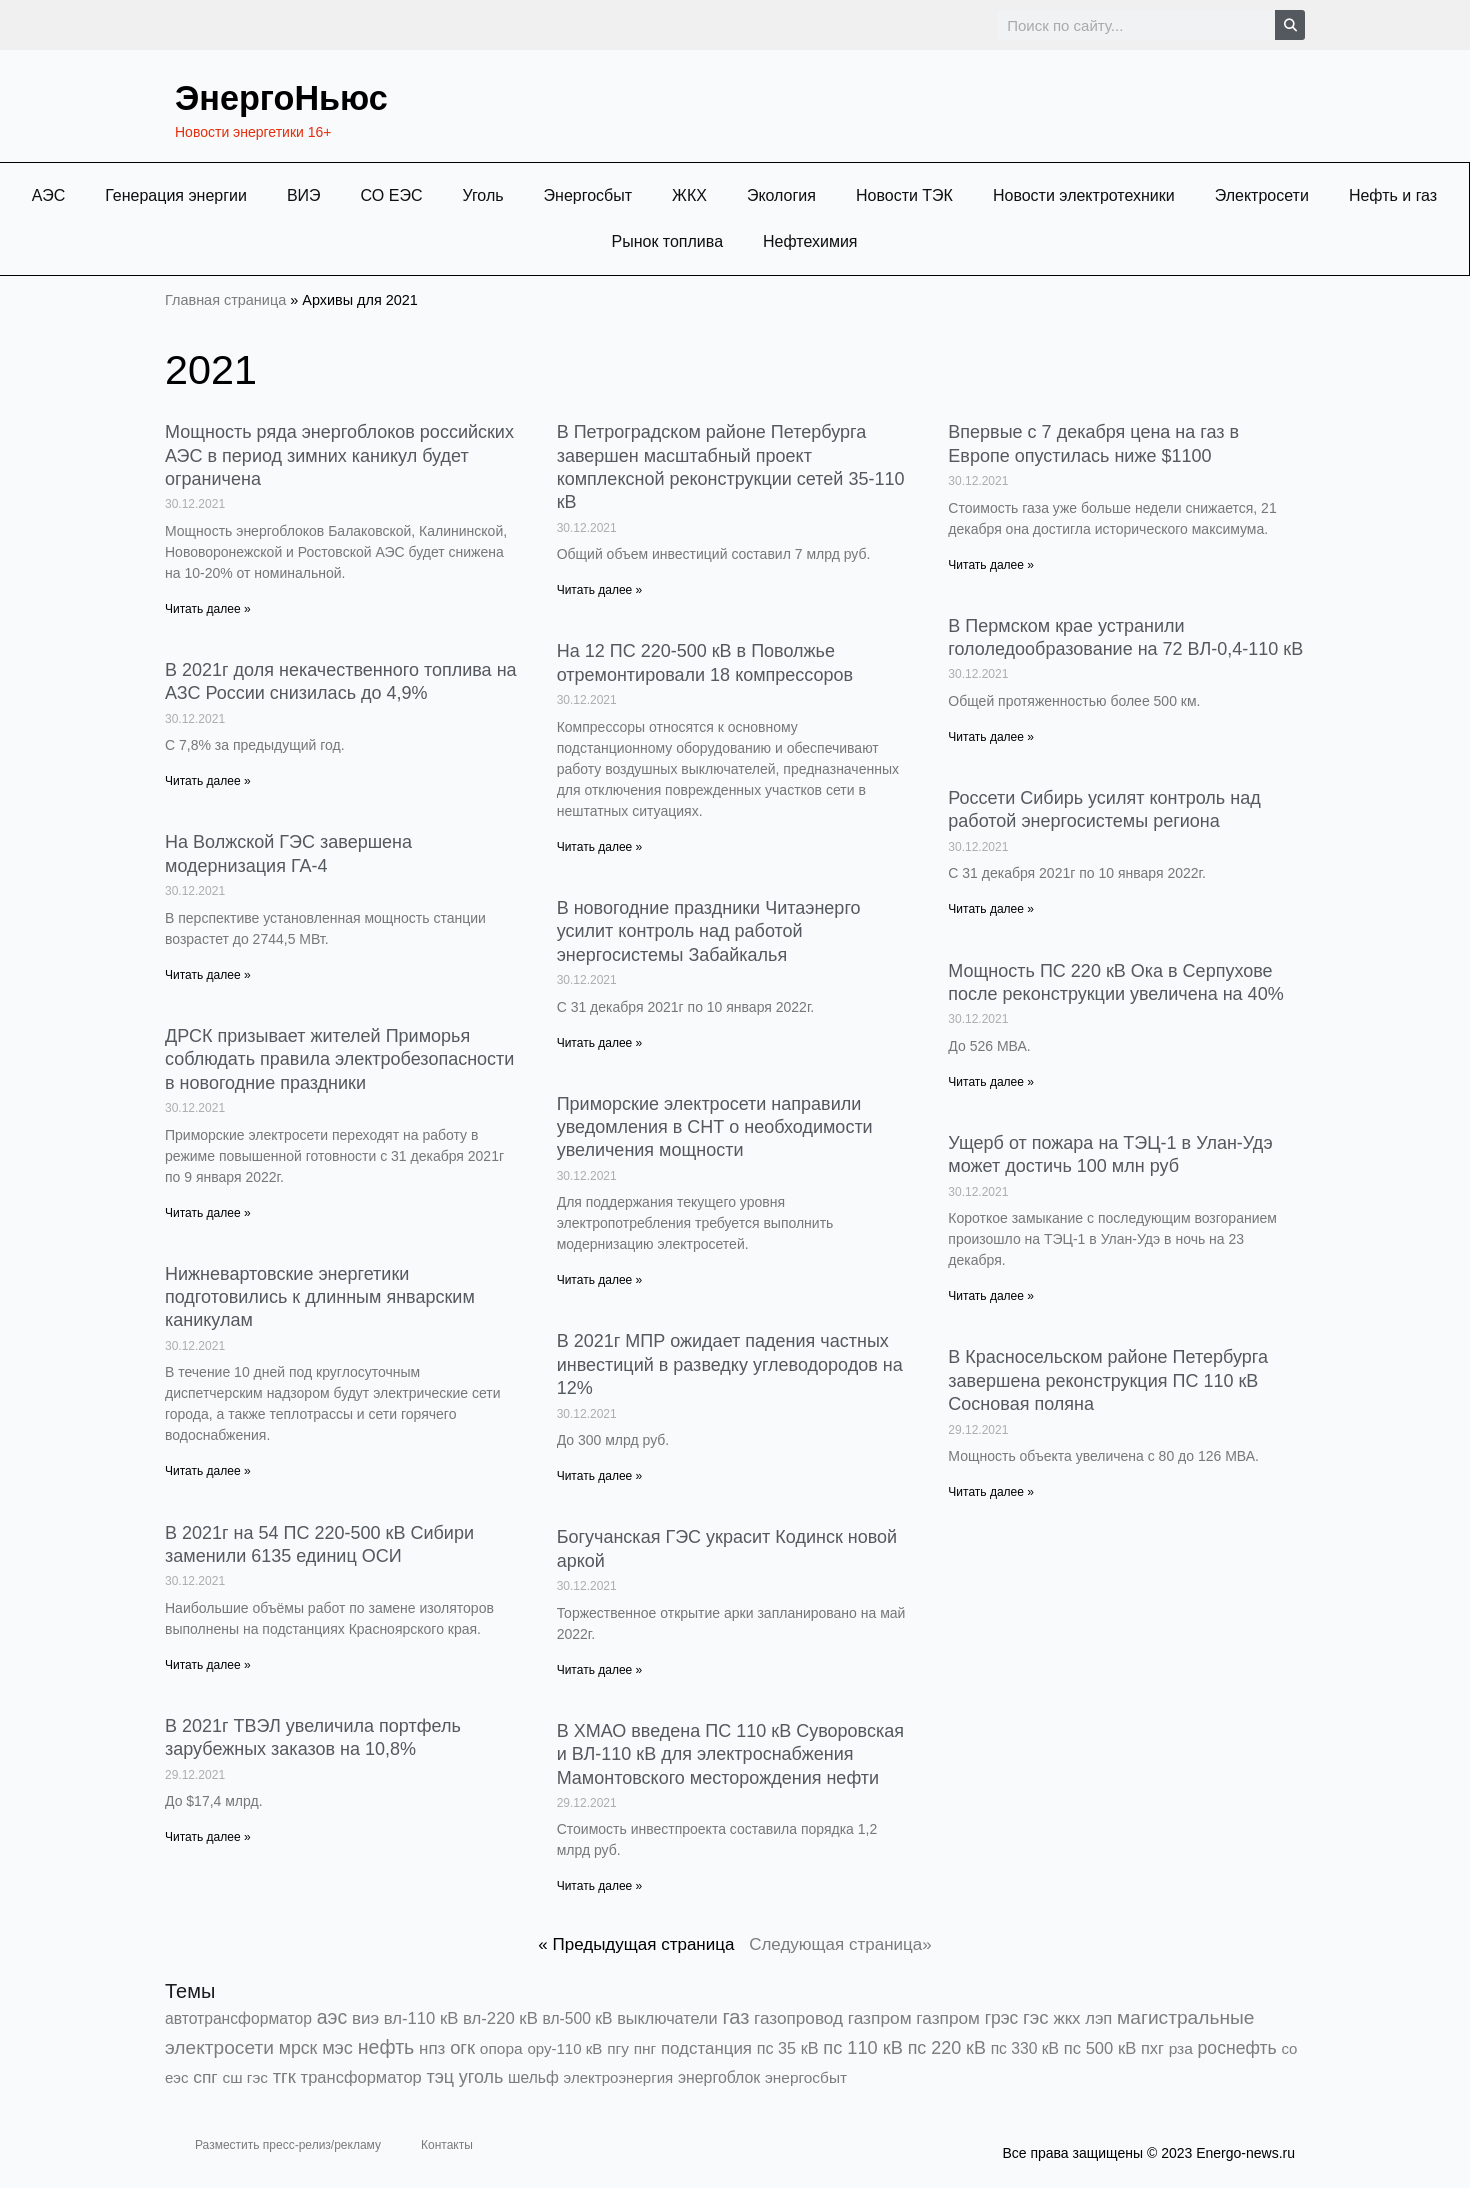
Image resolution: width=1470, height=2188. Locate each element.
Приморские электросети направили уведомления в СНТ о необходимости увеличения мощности (715, 1127)
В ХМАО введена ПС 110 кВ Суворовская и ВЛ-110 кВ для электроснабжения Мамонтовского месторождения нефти (730, 1754)
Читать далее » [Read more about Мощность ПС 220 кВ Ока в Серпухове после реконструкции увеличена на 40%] (991, 1082)
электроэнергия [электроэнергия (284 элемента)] (619, 2077)
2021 (218, 367)
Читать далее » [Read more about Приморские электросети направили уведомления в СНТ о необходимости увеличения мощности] (600, 1280)
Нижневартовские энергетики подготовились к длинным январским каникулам (320, 1297)
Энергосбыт (588, 195)
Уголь (482, 195)
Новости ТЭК (904, 195)
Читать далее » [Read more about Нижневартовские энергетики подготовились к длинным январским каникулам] (208, 1471)
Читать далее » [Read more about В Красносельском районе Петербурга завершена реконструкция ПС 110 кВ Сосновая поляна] (991, 1492)
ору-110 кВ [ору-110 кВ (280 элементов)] (564, 2048)
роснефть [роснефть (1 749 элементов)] (1237, 2048)
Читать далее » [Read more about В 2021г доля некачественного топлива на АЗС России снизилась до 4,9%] (208, 781)
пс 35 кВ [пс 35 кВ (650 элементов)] (788, 2048)
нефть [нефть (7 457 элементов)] (386, 2047)
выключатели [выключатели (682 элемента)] (667, 2018)
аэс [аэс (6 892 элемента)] (332, 2017)
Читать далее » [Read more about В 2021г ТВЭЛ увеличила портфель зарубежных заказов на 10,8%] (208, 1837)
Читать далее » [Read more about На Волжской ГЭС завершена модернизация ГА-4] (208, 975)
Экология (781, 195)
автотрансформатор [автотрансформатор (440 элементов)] (238, 2018)
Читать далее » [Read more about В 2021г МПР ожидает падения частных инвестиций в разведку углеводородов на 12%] (600, 1476)
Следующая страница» (840, 1944)
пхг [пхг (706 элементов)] (1152, 2048)
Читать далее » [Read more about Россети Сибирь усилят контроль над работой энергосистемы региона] (991, 909)
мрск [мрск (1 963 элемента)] (298, 2048)
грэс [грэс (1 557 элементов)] (1002, 2018)
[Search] (1290, 25)
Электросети (1262, 195)
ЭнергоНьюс (299, 96)
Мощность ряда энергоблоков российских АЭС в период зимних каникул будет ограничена (339, 455)
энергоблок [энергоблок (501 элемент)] (719, 2077)
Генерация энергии (176, 195)
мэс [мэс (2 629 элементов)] (337, 2048)
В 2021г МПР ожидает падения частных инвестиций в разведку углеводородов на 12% (730, 1364)
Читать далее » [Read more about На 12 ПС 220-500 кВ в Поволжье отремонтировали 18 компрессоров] (600, 847)
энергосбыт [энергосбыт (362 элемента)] (806, 2077)
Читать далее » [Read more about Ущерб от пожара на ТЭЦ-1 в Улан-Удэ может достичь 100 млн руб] (991, 1296)
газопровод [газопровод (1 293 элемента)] (798, 2018)
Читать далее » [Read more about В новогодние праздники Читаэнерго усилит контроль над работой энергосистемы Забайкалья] (600, 1043)
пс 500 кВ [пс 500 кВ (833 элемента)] (1100, 2048)
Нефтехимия (810, 241)
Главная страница (225, 300)
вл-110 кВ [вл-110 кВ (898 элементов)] (421, 2018)
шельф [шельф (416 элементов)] (533, 2077)
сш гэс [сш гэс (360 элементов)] (245, 2077)
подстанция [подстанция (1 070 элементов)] (706, 2048)
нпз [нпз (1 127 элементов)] (432, 2048)
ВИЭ (304, 195)
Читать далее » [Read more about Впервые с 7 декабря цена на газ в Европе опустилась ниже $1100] (991, 565)
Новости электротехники (1084, 195)
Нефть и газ (1393, 195)
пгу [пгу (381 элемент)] (618, 2048)
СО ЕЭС (392, 195)
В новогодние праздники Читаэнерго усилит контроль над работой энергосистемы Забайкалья (709, 931)
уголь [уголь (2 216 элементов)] (481, 2077)
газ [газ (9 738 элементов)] (735, 2017)
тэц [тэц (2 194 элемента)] (441, 2077)
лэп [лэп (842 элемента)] (1098, 2018)
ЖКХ (689, 195)
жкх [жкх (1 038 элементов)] (1066, 2018)
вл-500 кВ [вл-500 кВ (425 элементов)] (578, 2018)
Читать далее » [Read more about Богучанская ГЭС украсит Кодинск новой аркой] (600, 1670)
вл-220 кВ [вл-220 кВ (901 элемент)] (500, 2018)
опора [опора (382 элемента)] (501, 2048)
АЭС (48, 195)
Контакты (447, 2145)
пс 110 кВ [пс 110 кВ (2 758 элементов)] (863, 2047)
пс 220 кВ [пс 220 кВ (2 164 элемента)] (947, 2048)
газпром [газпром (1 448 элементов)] (880, 2018)
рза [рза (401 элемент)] (1181, 2048)
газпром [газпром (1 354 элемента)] (948, 2018)
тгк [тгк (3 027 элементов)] (284, 2076)
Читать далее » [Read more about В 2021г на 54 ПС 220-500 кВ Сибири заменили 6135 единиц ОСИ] (208, 1665)
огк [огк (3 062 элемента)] (462, 2047)
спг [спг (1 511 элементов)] (205, 2077)
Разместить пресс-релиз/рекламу (288, 2145)
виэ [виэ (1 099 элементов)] (365, 2018)
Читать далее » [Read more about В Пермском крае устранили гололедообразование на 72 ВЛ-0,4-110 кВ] (991, 737)
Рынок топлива (667, 241)
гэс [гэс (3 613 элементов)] (1036, 2017)
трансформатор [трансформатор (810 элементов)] (361, 2077)
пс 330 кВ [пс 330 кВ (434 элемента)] (1025, 2048)
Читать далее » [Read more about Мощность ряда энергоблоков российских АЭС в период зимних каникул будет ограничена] (208, 609)
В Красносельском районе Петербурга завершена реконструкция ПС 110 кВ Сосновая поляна (1108, 1380)
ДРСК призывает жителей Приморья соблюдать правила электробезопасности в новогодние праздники (339, 1059)
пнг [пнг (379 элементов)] (645, 2048)
